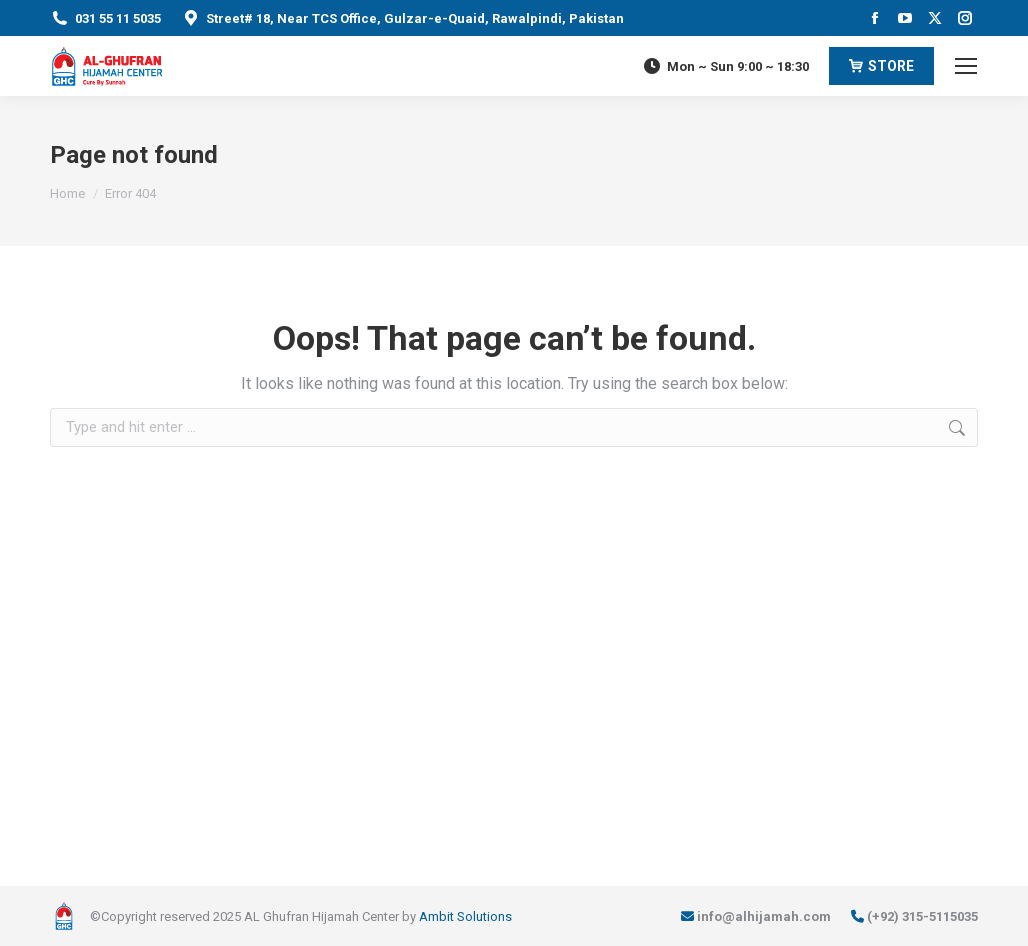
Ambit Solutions (465, 916)
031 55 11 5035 (118, 18)
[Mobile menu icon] (966, 66)
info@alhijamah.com (764, 916)
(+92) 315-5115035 (922, 916)
